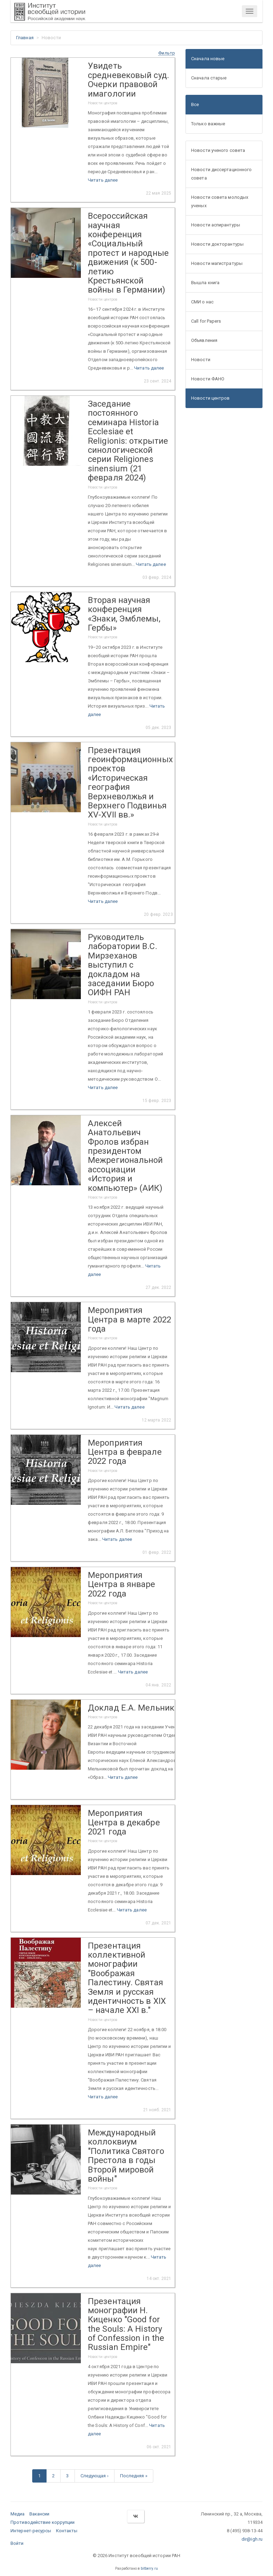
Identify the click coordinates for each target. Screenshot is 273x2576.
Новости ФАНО (207, 378)
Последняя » (133, 2475)
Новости (200, 359)
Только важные (208, 123)
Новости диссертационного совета (221, 174)
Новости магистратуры (217, 263)
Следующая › (94, 2475)
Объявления (204, 340)
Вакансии (39, 2514)
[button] (166, 53)
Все (195, 104)
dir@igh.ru (251, 2539)
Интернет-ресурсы (30, 2530)
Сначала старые (208, 77)
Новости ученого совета (218, 150)
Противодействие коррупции (42, 2522)
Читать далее (103, 180)
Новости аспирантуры (215, 224)
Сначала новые (207, 58)
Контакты (67, 2530)
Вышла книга (205, 282)
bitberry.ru (149, 2568)
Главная (25, 37)
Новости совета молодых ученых (219, 201)
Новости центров (210, 398)
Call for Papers (206, 321)
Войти (17, 2543)
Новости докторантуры (217, 244)
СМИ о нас (202, 301)
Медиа (17, 2514)
